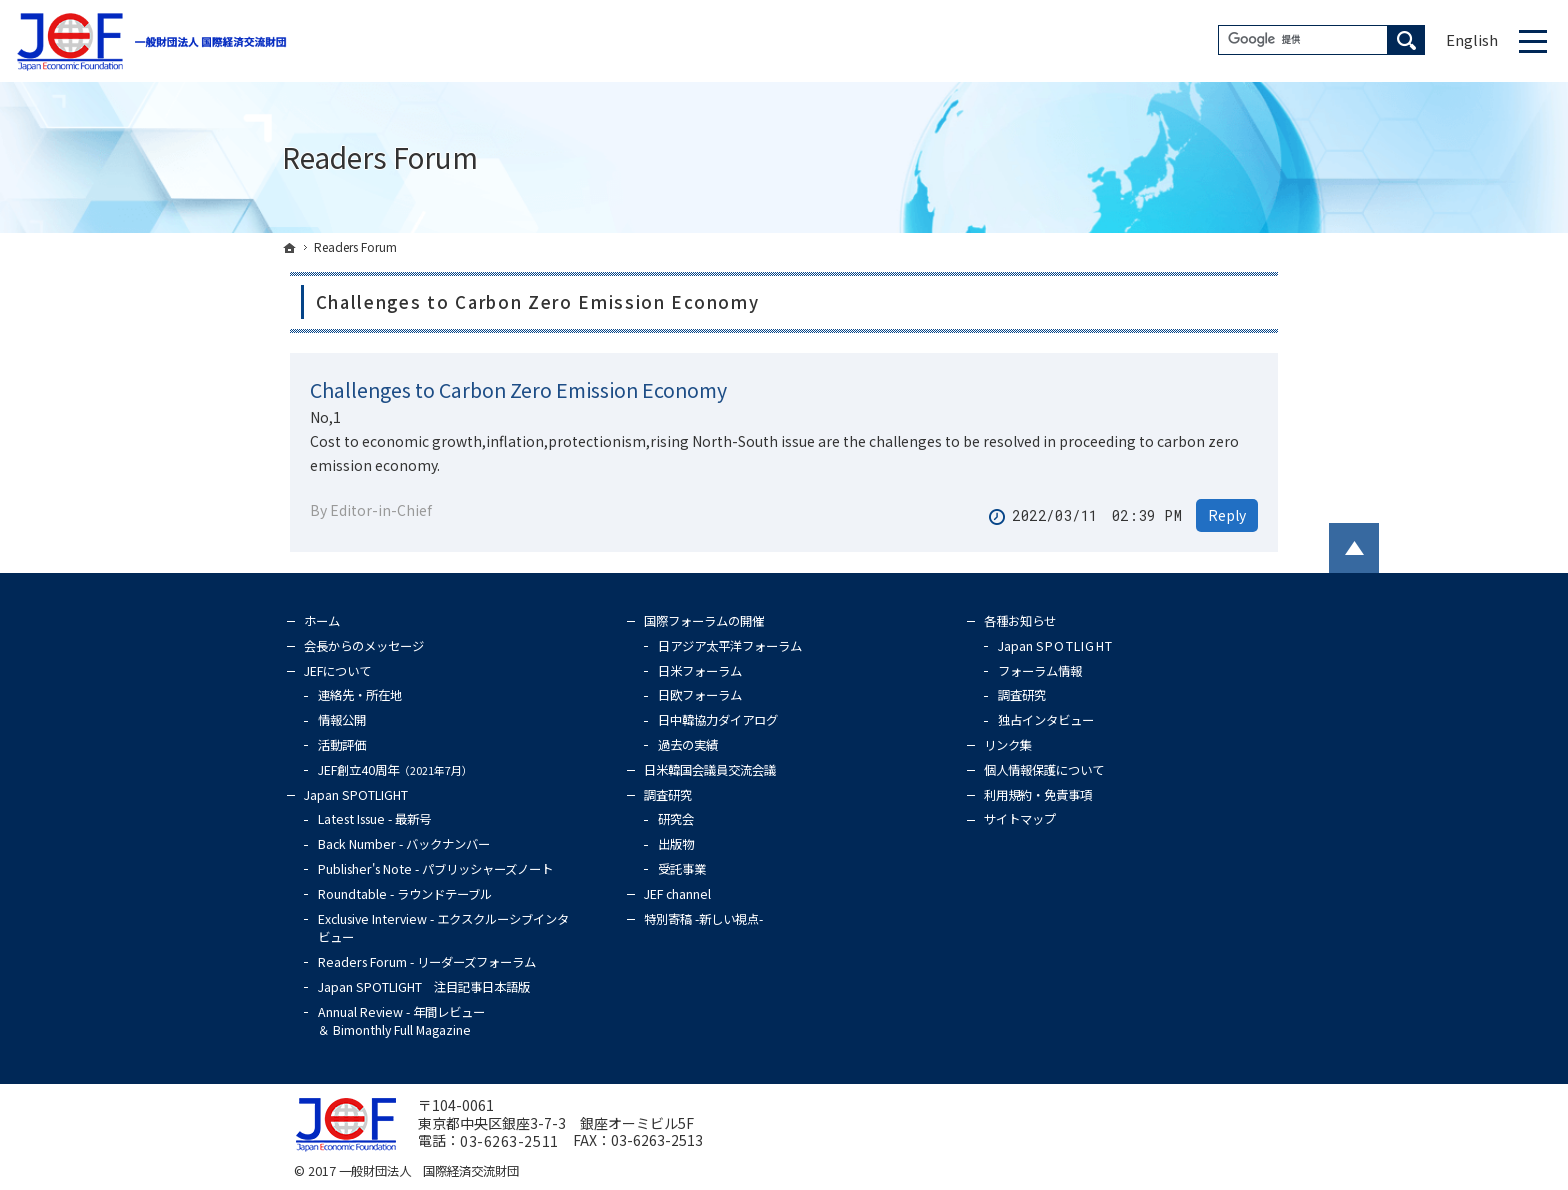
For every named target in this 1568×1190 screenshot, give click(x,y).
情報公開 (342, 720)
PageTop (1354, 548)
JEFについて (337, 671)
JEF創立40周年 (395, 770)
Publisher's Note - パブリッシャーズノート (435, 869)
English (1472, 39)
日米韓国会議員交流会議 (710, 770)
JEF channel (677, 894)
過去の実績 (688, 745)
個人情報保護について (1044, 770)
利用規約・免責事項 (1038, 795)
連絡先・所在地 (360, 695)
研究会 (676, 819)
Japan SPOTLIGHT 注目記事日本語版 (424, 987)
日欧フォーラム (700, 695)
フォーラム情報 (1040, 671)
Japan (1055, 646)
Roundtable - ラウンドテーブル (405, 894)
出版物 (676, 844)
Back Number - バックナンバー (404, 844)
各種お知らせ (1020, 621)
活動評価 (342, 745)
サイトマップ (1020, 819)
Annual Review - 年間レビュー (401, 1021)
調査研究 (668, 795)
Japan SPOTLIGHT (356, 795)
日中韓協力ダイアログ (718, 720)
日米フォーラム (700, 671)
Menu (1533, 41)
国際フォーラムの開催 (704, 621)
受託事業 (682, 869)
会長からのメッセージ (364, 646)
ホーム (322, 621)
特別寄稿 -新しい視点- (703, 919)
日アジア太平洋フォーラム (730, 646)
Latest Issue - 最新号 (374, 819)
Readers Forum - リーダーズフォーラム (427, 962)
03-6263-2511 (509, 1142)
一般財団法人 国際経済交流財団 (429, 1171)
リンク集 (1008, 745)
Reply (1227, 515)
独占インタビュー (1046, 720)
